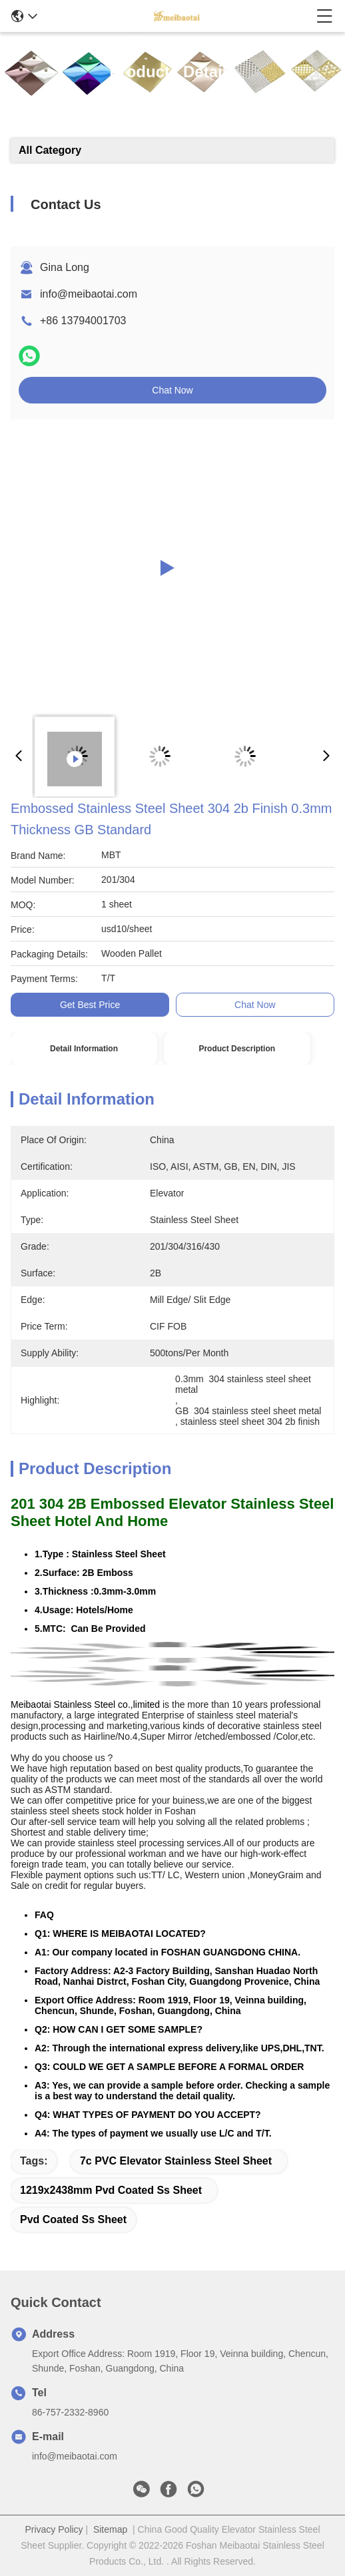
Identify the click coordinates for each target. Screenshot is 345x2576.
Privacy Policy (54, 2529)
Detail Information (84, 1048)
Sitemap (110, 2529)
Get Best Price (90, 1004)
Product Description (236, 1048)
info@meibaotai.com (88, 294)
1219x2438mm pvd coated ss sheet (111, 2190)
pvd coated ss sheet (73, 2219)
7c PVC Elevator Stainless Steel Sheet (176, 2161)
